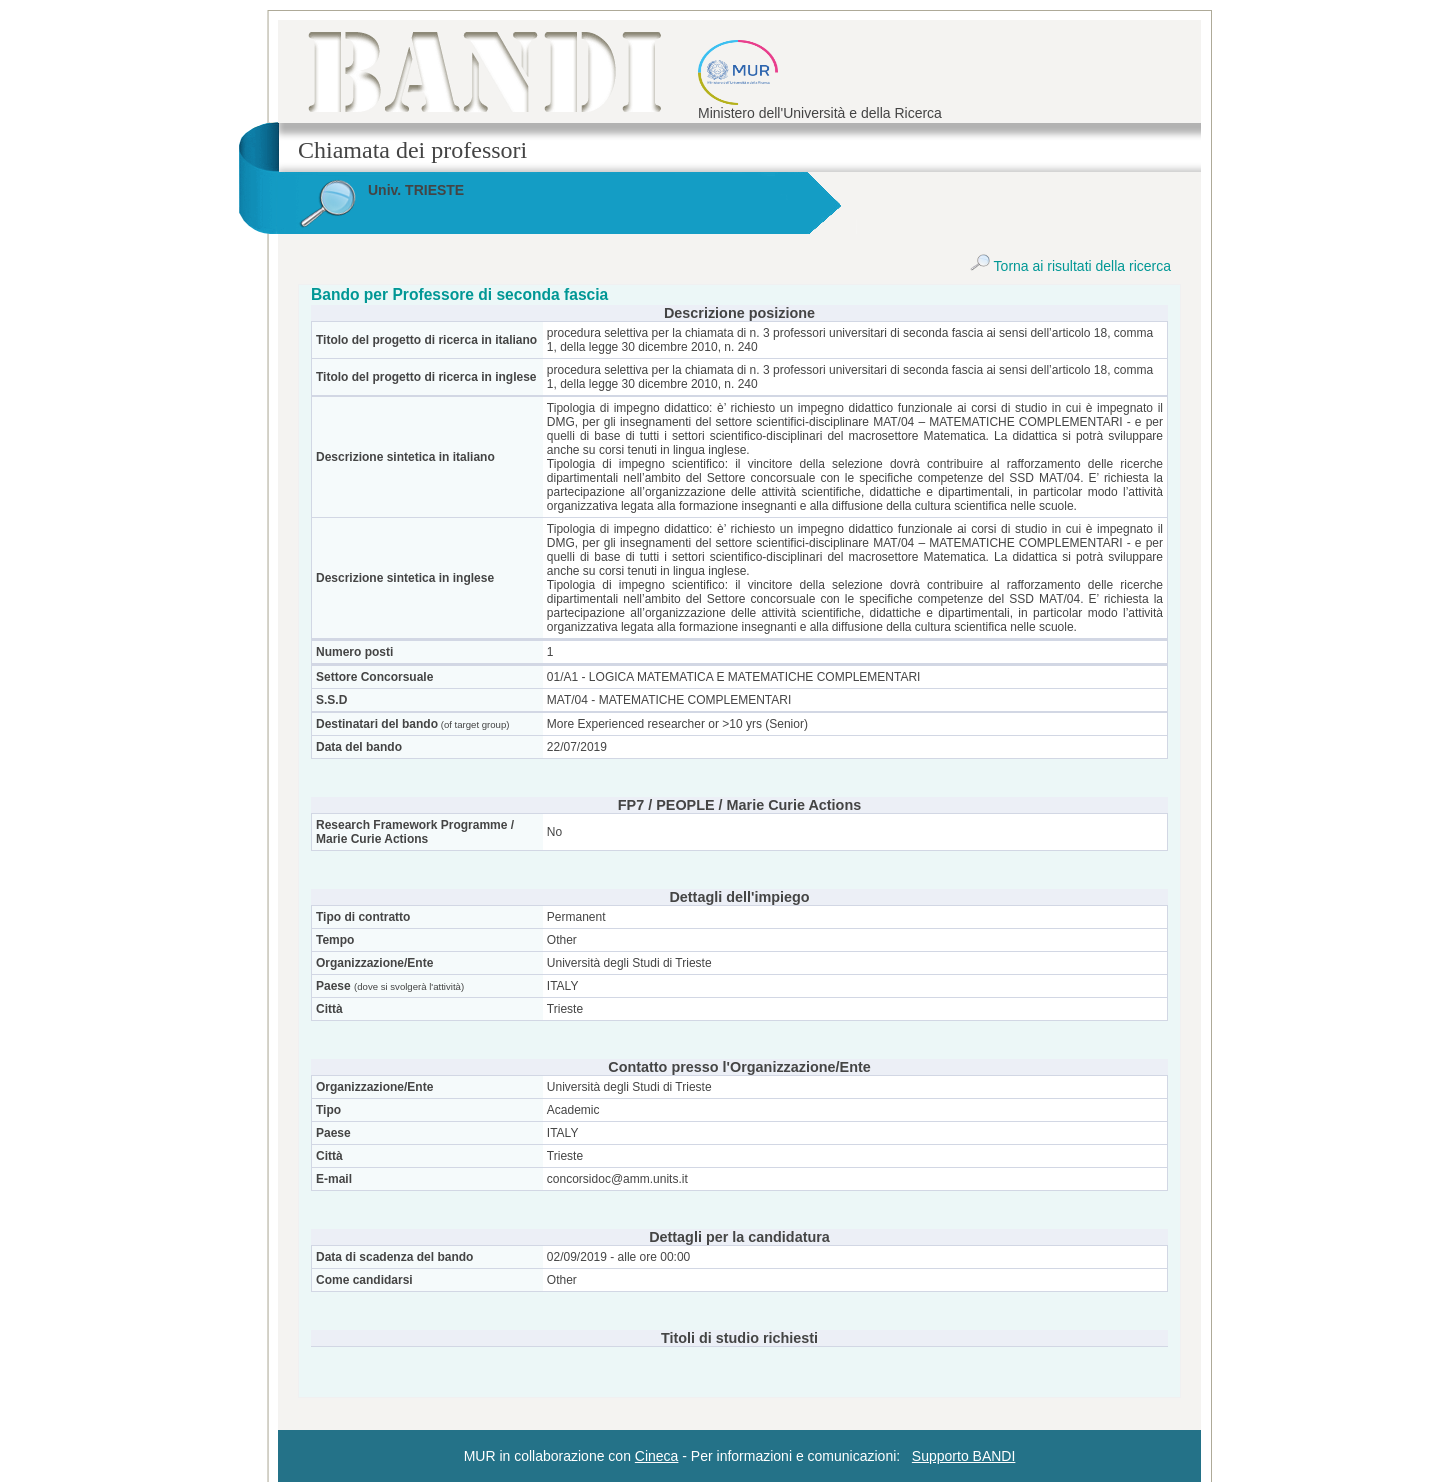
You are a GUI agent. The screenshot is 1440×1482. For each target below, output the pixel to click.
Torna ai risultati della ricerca (1070, 266)
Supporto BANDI (964, 1456)
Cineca (657, 1456)
